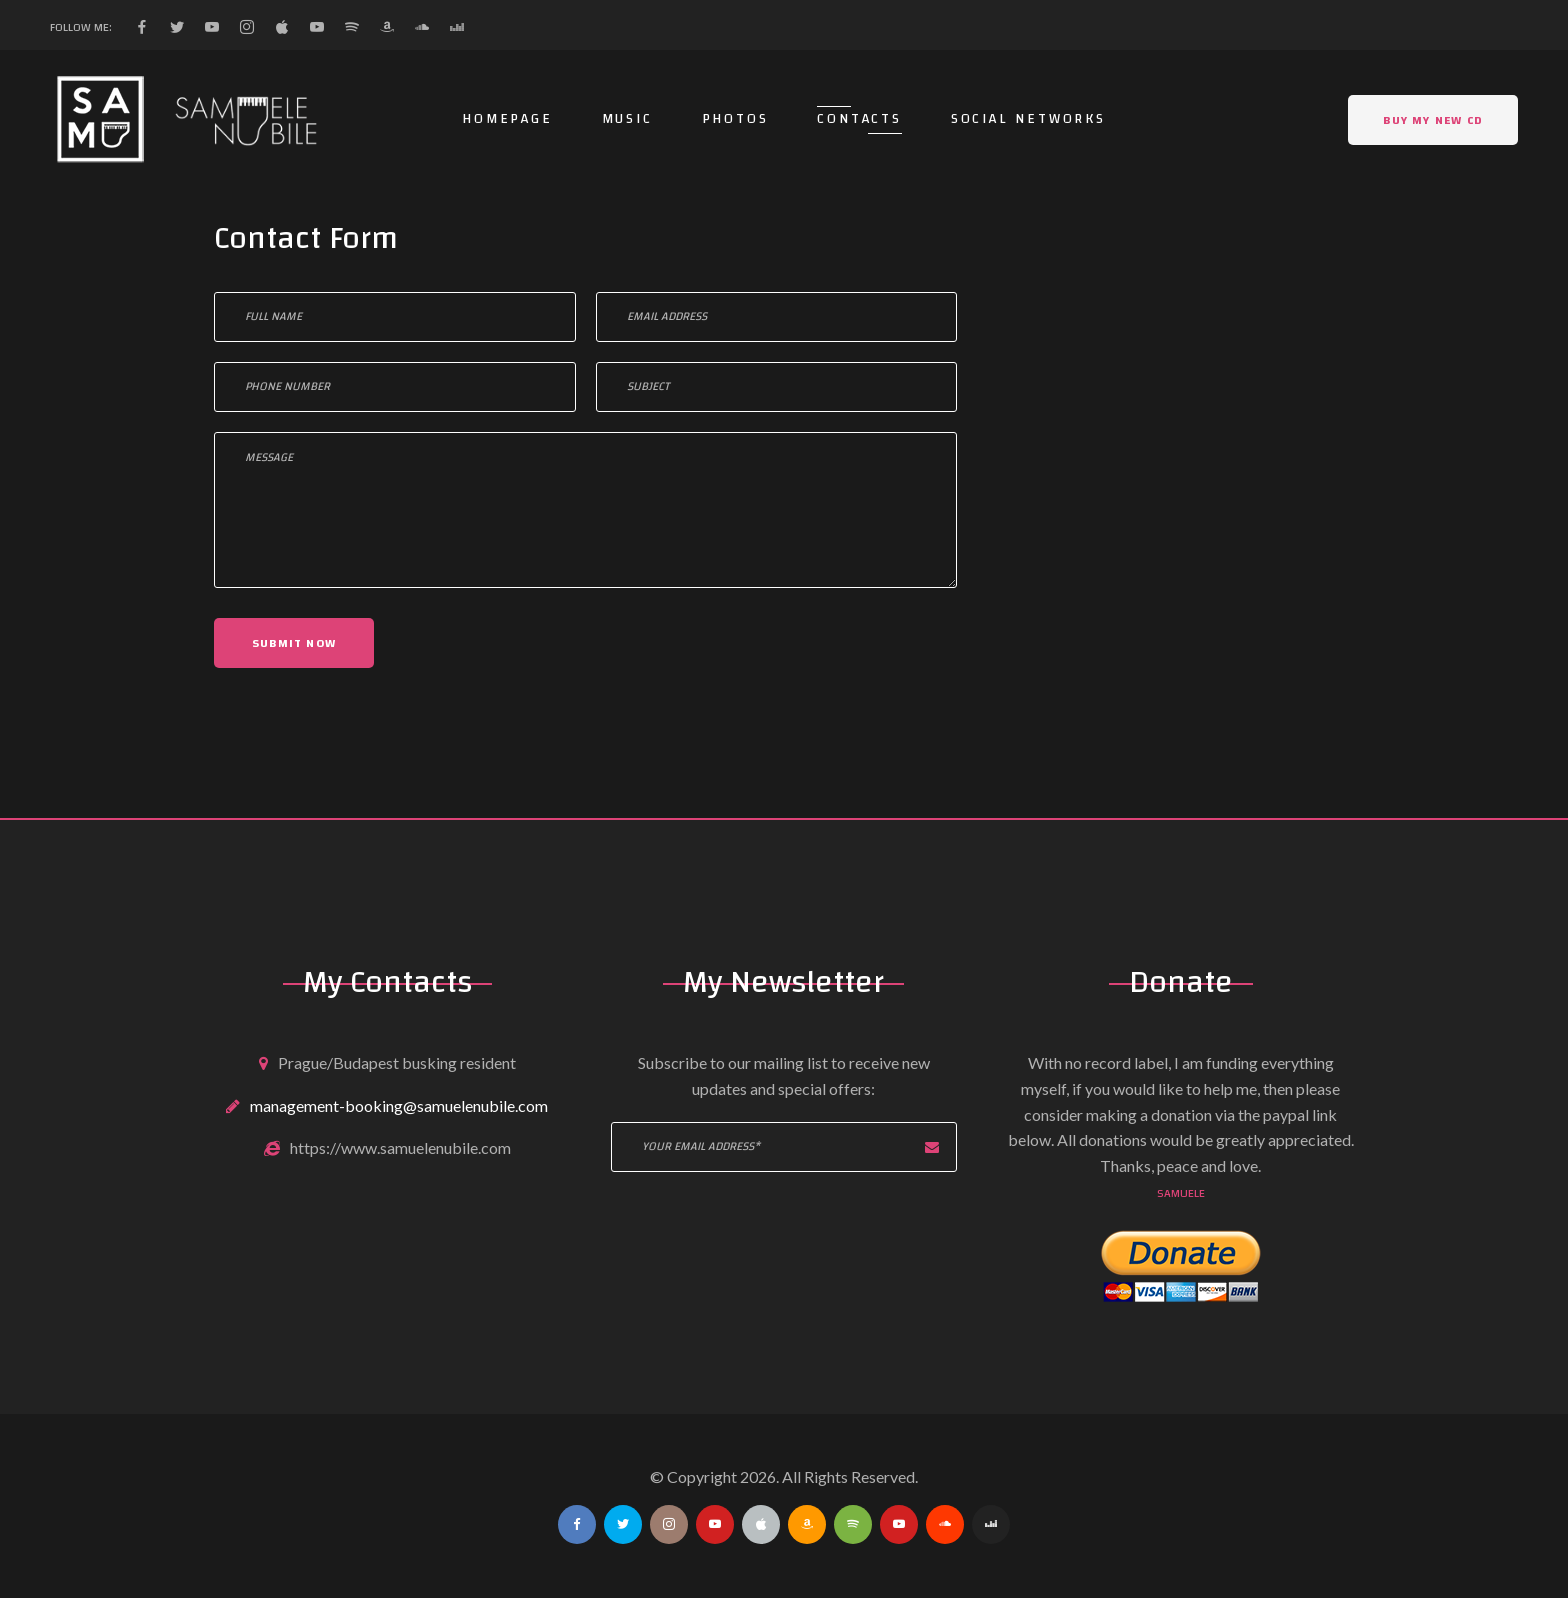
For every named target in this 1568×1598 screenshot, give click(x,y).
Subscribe (932, 1147)
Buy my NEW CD (1433, 120)
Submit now (294, 643)
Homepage (507, 119)
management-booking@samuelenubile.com (399, 1105)
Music (627, 119)
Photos (735, 119)
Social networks (1028, 119)
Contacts (859, 119)
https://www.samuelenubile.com (400, 1147)
